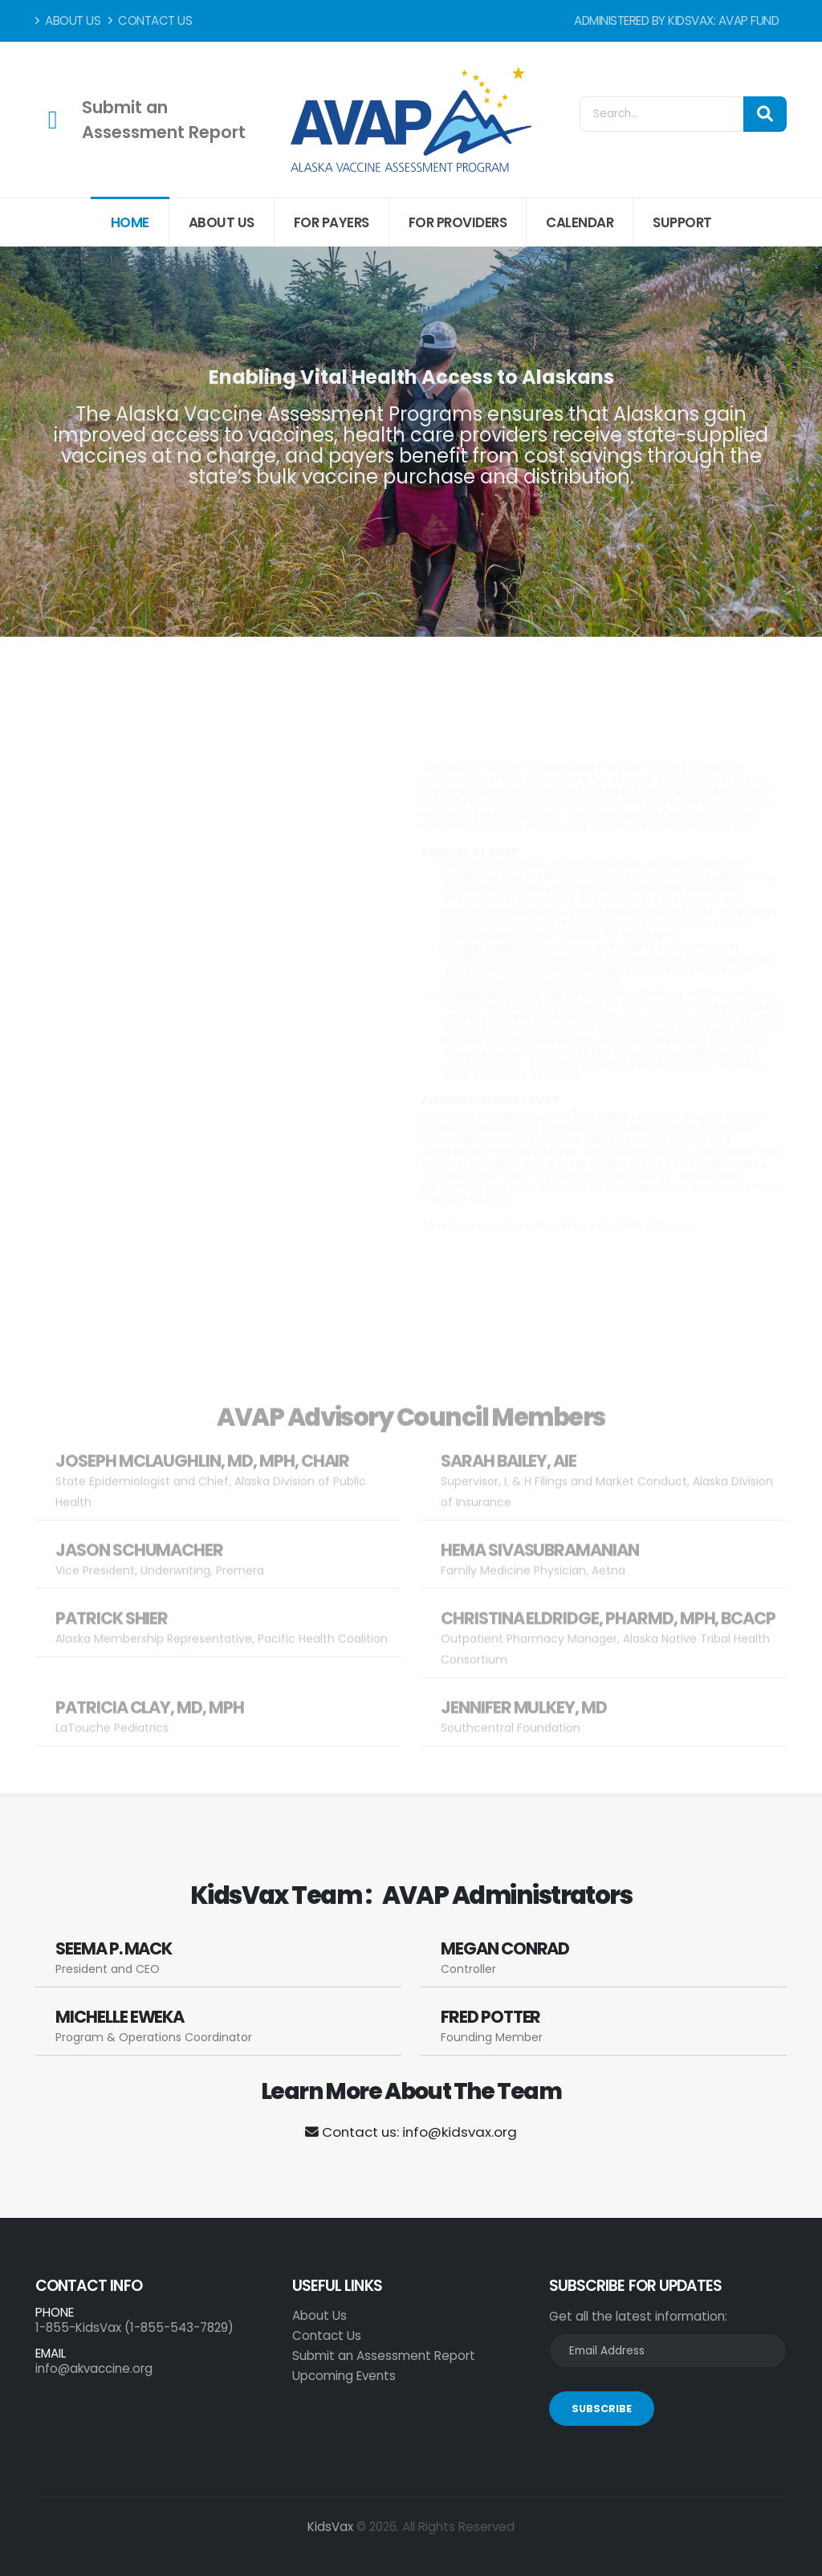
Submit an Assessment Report (383, 2355)
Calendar (579, 222)
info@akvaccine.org (94, 2368)
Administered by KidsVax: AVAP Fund (676, 20)
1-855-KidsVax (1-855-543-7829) (134, 2327)
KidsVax (330, 2526)
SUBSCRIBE (602, 2408)
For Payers (331, 222)
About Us (67, 20)
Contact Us (150, 20)
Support (682, 222)
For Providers (458, 222)
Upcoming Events (344, 2375)
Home (130, 222)
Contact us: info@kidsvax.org (411, 2132)
